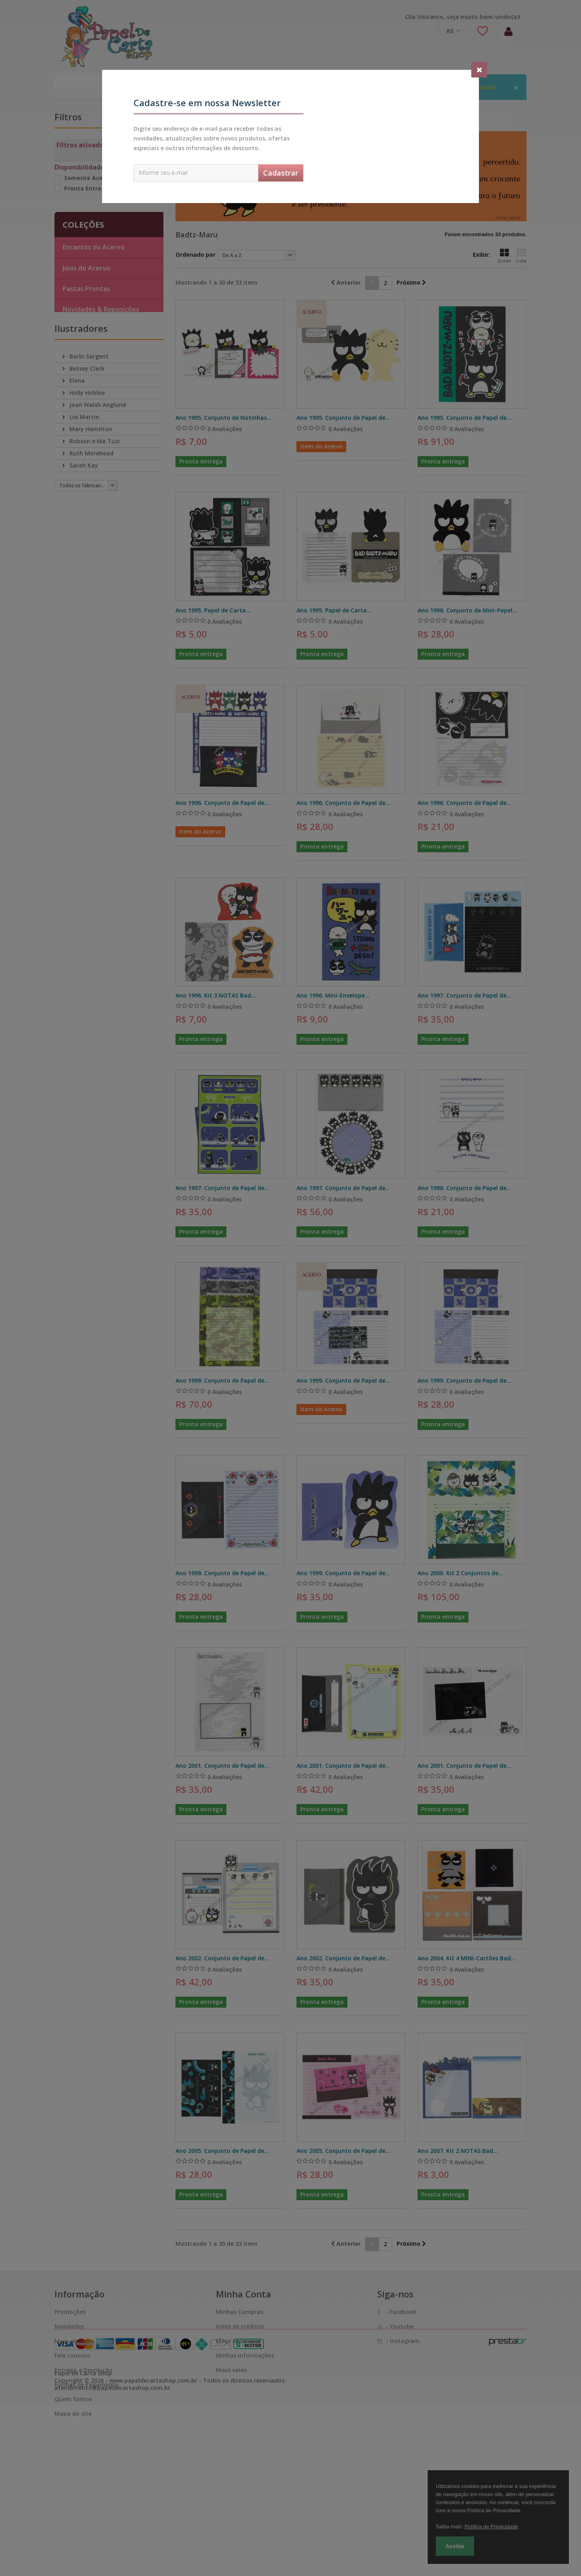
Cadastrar (280, 173)
